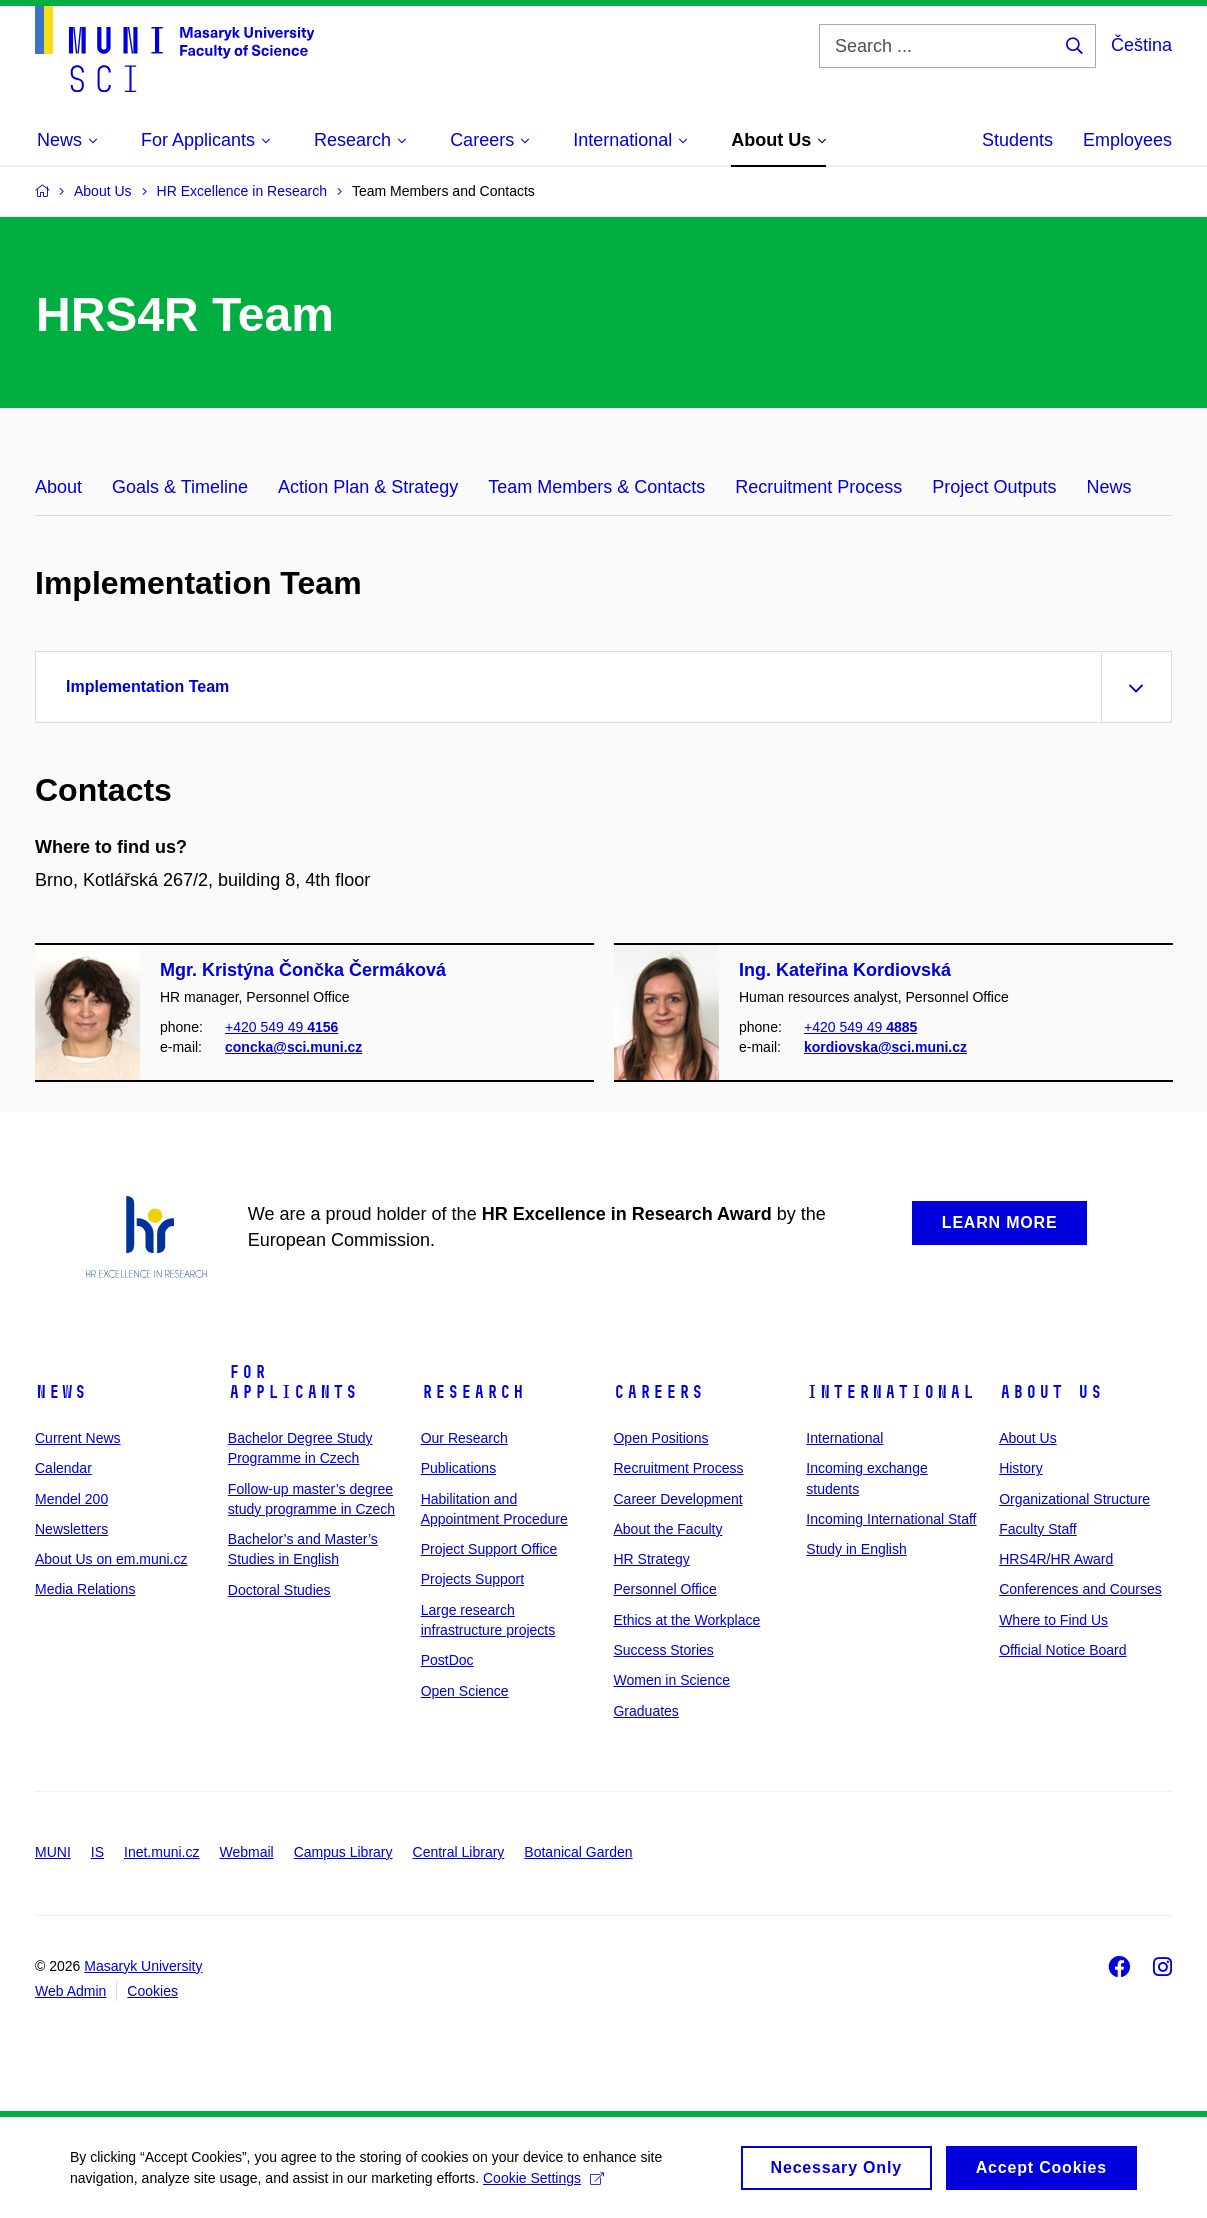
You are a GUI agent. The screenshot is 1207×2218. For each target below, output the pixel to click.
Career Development (677, 1499)
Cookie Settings (543, 2186)
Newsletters (71, 1529)
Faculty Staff (1038, 1529)
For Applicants (293, 1382)
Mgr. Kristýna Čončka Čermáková (303, 970)
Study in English (856, 1549)
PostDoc (447, 1660)
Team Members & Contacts (596, 487)
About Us (1051, 1392)
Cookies (152, 1991)
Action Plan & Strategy (368, 487)
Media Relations (85, 1589)
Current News (78, 1438)
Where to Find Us (1053, 1620)
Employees (1127, 140)
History (1021, 1468)
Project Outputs (994, 487)
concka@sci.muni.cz (293, 1047)
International (890, 1392)
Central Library (459, 1852)
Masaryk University (143, 1966)
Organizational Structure (1074, 1499)
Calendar (63, 1468)
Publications (459, 1468)
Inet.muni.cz (161, 1852)
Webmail (247, 1852)
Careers (658, 1392)
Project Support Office (489, 1549)
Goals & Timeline (180, 487)
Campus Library (343, 1852)
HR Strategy (651, 1559)
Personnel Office (664, 1589)
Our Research (464, 1438)
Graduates (645, 1711)
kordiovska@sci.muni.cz (885, 1047)
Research (473, 1392)
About (58, 487)
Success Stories (663, 1650)
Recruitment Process (818, 487)
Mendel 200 (71, 1499)
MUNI (53, 1852)
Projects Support (473, 1579)
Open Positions (660, 1438)
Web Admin (70, 1991)
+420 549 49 (281, 1027)
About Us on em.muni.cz (111, 1559)
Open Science (465, 1691)
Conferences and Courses (1080, 1589)
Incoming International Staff (891, 1519)
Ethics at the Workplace (686, 1620)
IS (97, 1852)
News (1108, 487)
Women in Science (671, 1680)
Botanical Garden (578, 1852)
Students (1017, 140)
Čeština (1141, 45)
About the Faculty (667, 1529)
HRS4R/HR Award (1056, 1559)
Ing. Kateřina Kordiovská (845, 970)
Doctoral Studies (279, 1590)
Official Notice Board (1062, 1650)
